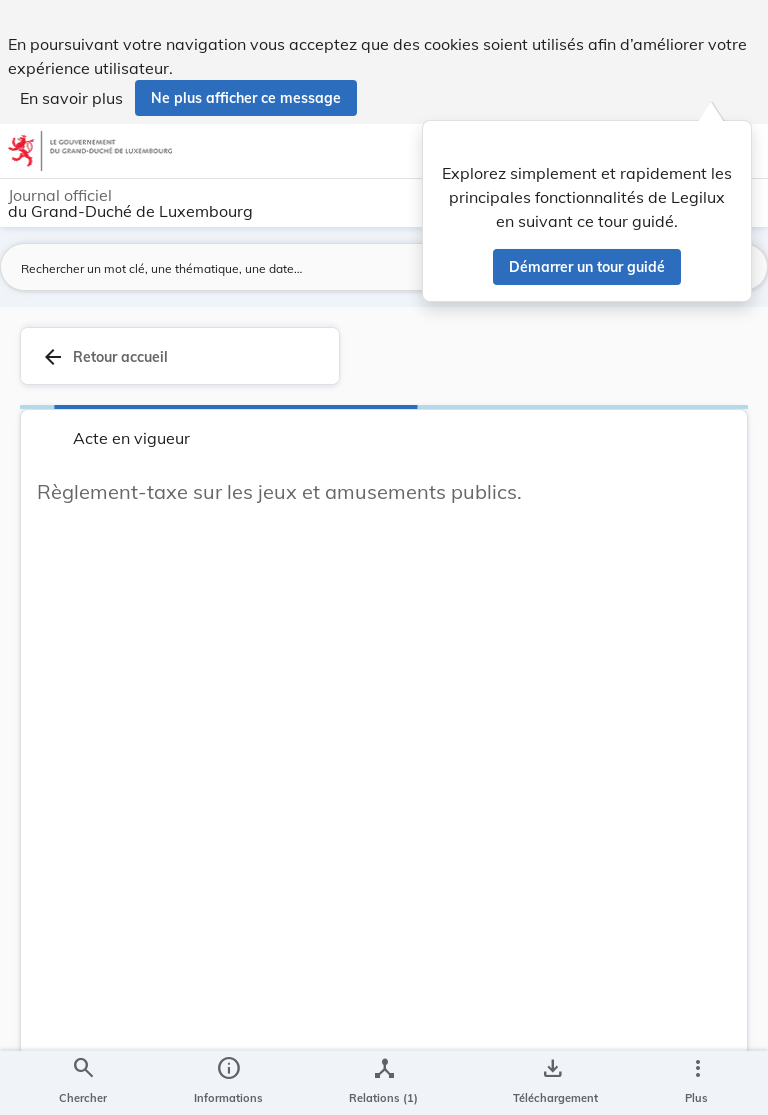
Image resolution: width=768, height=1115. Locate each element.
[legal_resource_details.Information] (228, 1083)
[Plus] (697, 1083)
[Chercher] (83, 1083)
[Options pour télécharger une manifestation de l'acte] (551, 1083)
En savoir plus (71, 98)
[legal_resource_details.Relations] (383, 1083)
